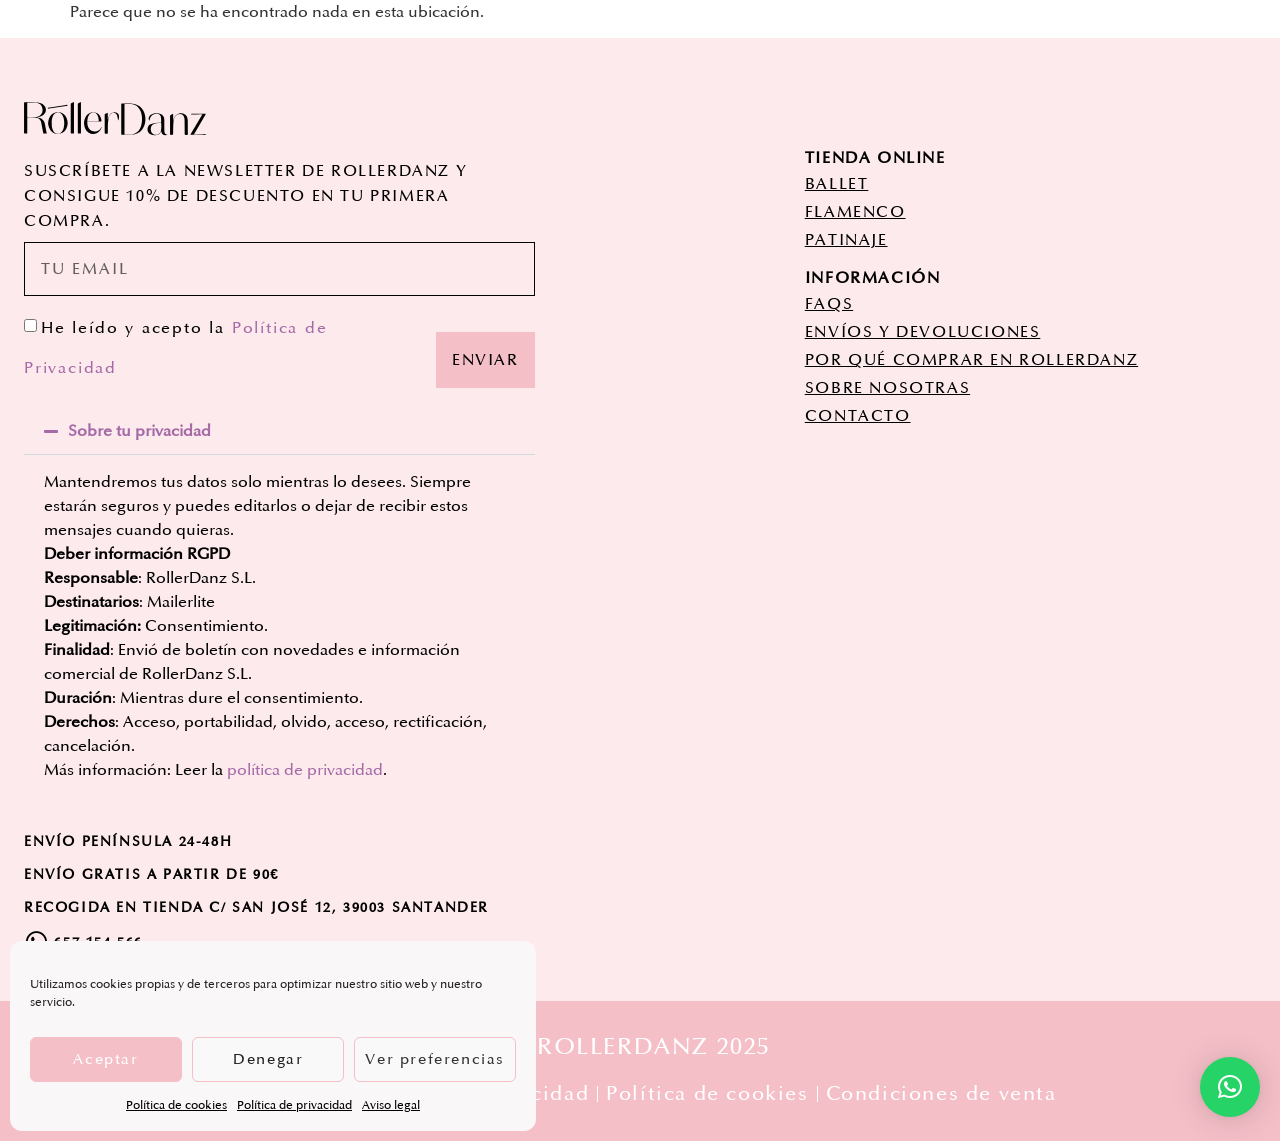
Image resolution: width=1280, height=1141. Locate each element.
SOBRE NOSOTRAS (887, 388)
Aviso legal (391, 1105)
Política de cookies (176, 1105)
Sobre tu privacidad (139, 431)
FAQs (829, 304)
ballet (837, 184)
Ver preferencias (435, 1059)
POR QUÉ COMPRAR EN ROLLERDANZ (971, 360)
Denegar (268, 1059)
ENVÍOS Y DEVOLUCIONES (923, 332)
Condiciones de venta (941, 1094)
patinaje (846, 240)
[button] (279, 431)
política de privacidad (305, 770)
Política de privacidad (294, 1105)
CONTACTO (858, 416)
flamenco (855, 212)
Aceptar (105, 1059)
